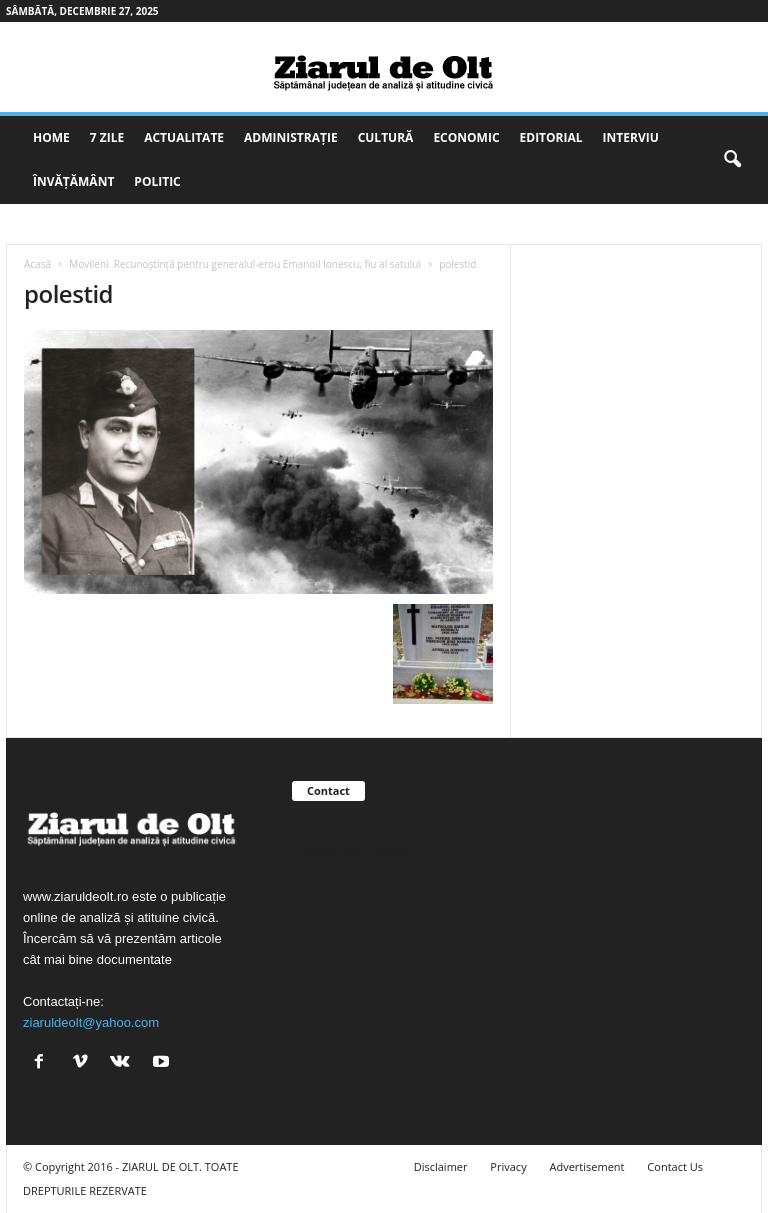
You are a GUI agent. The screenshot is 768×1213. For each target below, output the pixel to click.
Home (51, 137)
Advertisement (587, 1166)
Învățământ (73, 181)
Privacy (508, 1166)
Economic (466, 137)
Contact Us (675, 1166)
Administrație (291, 137)
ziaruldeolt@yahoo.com (91, 1022)
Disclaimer (441, 1166)
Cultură (386, 137)
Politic (157, 181)
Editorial (551, 137)
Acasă (37, 264)
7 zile (107, 137)
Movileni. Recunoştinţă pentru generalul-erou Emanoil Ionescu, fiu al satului (245, 264)
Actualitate (184, 137)
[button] (732, 160)
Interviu (631, 137)
